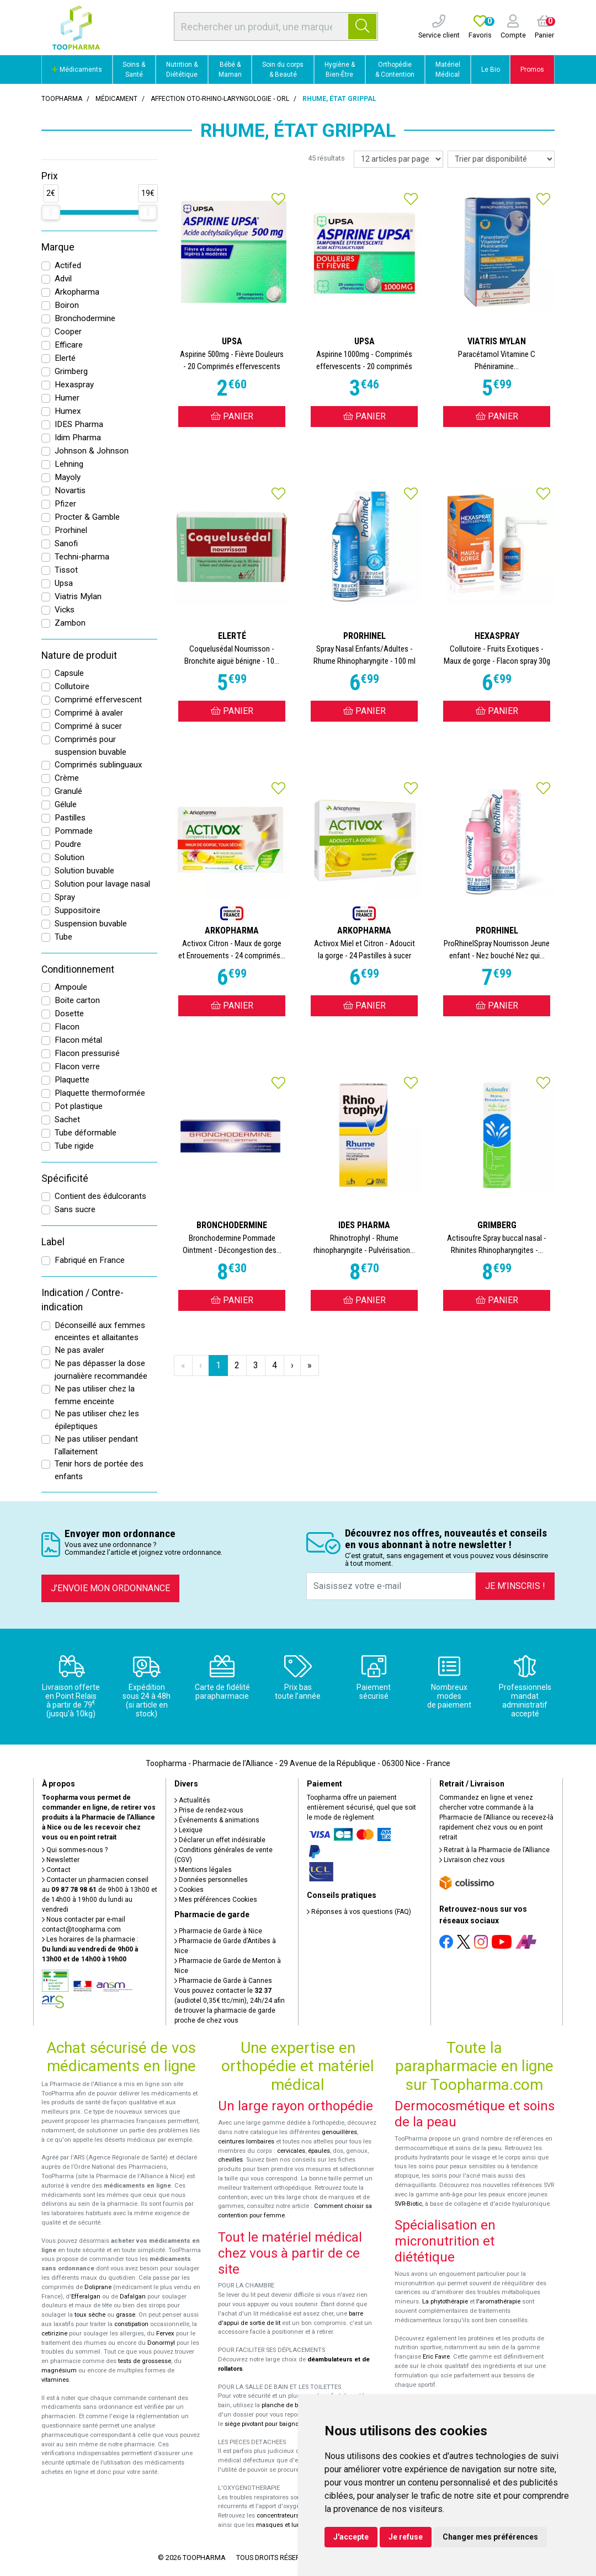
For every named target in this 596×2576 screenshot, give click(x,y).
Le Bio (490, 69)
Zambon (70, 623)
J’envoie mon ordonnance (110, 1588)
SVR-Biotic (408, 2203)
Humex (68, 411)
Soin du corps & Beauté (283, 69)
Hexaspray (74, 385)
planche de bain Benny (294, 2405)
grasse (125, 2314)
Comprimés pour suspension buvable (90, 745)
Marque (57, 247)
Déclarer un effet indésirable (219, 1840)
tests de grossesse (144, 2361)
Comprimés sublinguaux (98, 765)
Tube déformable (85, 1133)
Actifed (68, 265)
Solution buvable (84, 871)
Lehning (69, 464)
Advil (63, 279)
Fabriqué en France (90, 1260)
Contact (56, 1870)
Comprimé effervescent (98, 700)
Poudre (68, 844)
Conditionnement (77, 969)
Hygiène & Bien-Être (339, 69)
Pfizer (65, 504)
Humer (67, 398)
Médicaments (77, 69)
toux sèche (89, 2314)
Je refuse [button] (406, 2536)
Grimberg (71, 371)
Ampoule (71, 987)
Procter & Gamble (87, 517)
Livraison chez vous (472, 1860)
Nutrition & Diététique (182, 69)
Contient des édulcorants (100, 1196)
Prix (49, 176)
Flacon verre (77, 1066)
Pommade (74, 831)
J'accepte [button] (351, 2536)
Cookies (189, 1890)
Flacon (67, 1027)
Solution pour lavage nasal (102, 884)
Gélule (66, 804)
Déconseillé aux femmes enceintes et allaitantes (100, 1331)
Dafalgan (133, 2296)
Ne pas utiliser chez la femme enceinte (95, 1395)
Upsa (64, 583)
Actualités (192, 1800)
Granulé (68, 791)
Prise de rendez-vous (208, 1810)
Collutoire (72, 686)
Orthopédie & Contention (394, 69)
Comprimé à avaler (89, 713)
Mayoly (68, 477)
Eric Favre (436, 2356)
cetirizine (54, 2333)
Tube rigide (74, 1146)
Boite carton (77, 1000)
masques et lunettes (285, 2525)
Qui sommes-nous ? (75, 1850)
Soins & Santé (134, 69)
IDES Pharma (79, 424)
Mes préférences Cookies (215, 1899)
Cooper (68, 332)
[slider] (50, 212)
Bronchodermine (85, 318)
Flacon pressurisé (87, 1053)
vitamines (55, 2379)
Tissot (66, 570)
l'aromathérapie (498, 2301)
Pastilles (70, 818)
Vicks (64, 610)
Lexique (188, 1830)
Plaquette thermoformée (100, 1093)
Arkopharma (77, 292)
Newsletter (60, 1860)
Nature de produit (79, 655)
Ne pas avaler (79, 1350)
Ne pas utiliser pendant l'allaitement (96, 1445)
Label (53, 1241)
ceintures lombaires (246, 2141)
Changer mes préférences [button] (490, 2536)
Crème (67, 778)
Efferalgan (85, 2296)
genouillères (339, 2132)
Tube (63, 937)
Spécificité (64, 1178)
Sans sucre (75, 1209)
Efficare (69, 345)
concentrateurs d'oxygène (293, 2515)
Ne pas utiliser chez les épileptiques (97, 1420)
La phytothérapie (445, 2301)
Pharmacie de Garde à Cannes (223, 1981)
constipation (131, 2324)
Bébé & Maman (230, 69)
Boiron (67, 305)
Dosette (69, 1013)
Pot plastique (79, 1106)
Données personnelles (211, 1880)
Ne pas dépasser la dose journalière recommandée (101, 1369)
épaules (319, 2150)
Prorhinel (71, 530)
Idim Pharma (78, 437)
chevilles (230, 2159)
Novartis (70, 490)
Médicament (116, 99)
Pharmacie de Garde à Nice (218, 1931)
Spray (65, 897)
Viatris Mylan (78, 596)
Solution (69, 857)
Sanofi (66, 543)
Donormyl (161, 2342)
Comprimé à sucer (88, 726)
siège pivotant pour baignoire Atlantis (277, 2424)
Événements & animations (216, 1820)
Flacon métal (78, 1040)
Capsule (69, 673)
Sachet (67, 1119)
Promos (532, 69)
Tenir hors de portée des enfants (99, 1470)
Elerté (65, 358)
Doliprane (97, 2287)
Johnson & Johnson (92, 451)
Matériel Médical (447, 69)
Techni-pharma (82, 557)
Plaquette (72, 1080)
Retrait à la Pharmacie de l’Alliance (494, 1850)
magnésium (59, 2370)
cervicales (291, 2150)
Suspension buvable (91, 924)
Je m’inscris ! (515, 1586)
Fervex (165, 2333)
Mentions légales (203, 1870)
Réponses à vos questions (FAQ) (359, 1912)
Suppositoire (77, 910)
